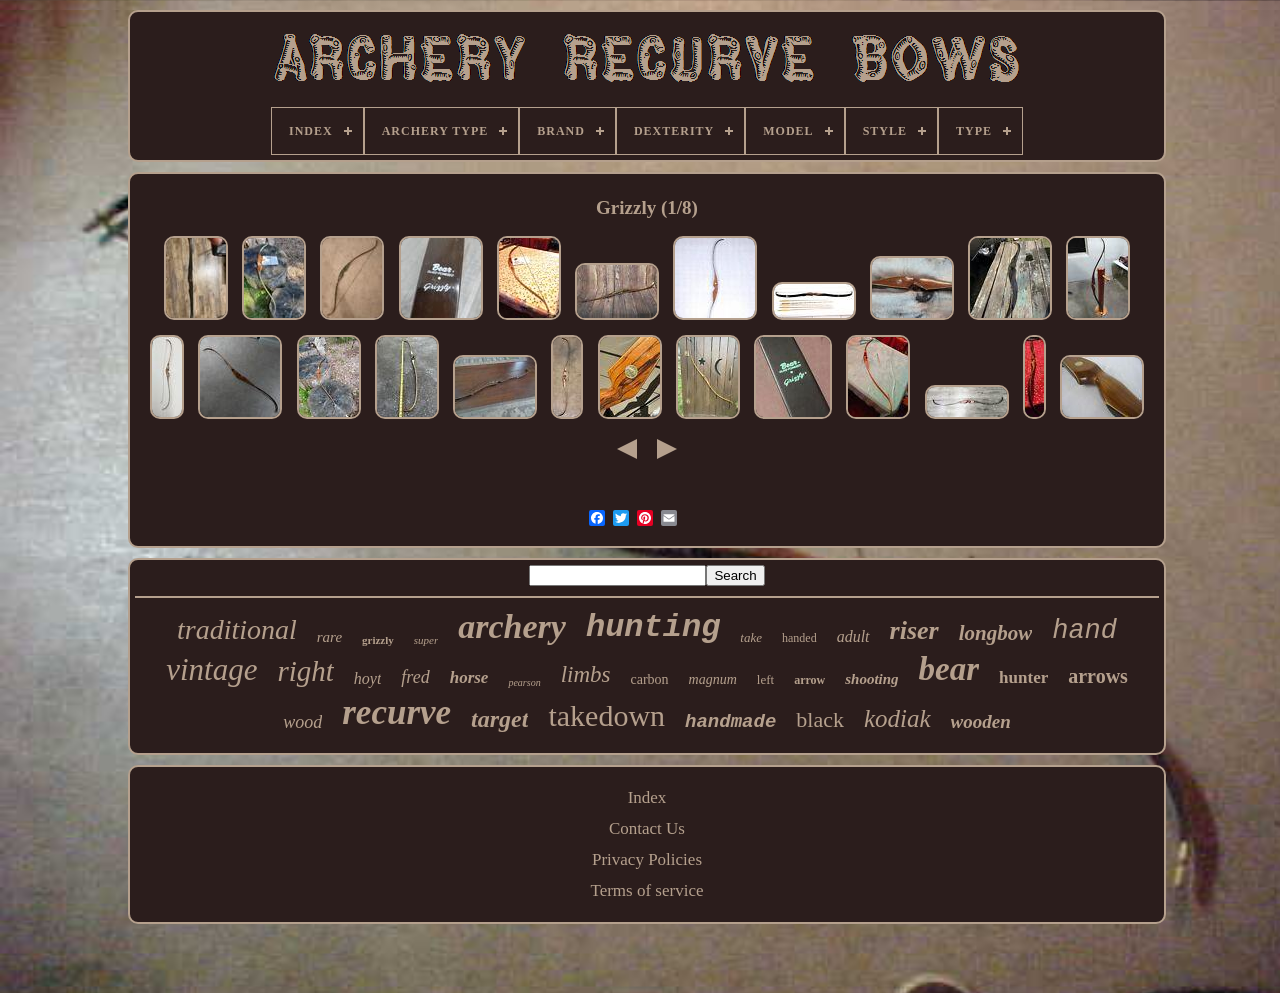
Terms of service (646, 890)
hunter (1023, 677)
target (499, 719)
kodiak (897, 718)
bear (949, 669)
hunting (653, 627)
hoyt (368, 678)
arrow (809, 680)
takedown (606, 715)
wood (302, 722)
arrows (1098, 676)
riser (914, 630)
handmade (730, 722)
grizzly (378, 640)
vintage (211, 669)
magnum (713, 679)
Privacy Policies (647, 859)
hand (1084, 631)
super (426, 640)
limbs (586, 674)
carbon (649, 679)
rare (329, 637)
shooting (871, 679)
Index (647, 797)
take (751, 637)
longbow (996, 633)
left (765, 679)
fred (415, 677)
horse (469, 677)
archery (512, 626)
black (820, 719)
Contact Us (647, 828)
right (305, 671)
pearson (524, 682)
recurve (396, 712)
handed (799, 638)
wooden (981, 721)
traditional (237, 629)
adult (853, 636)
